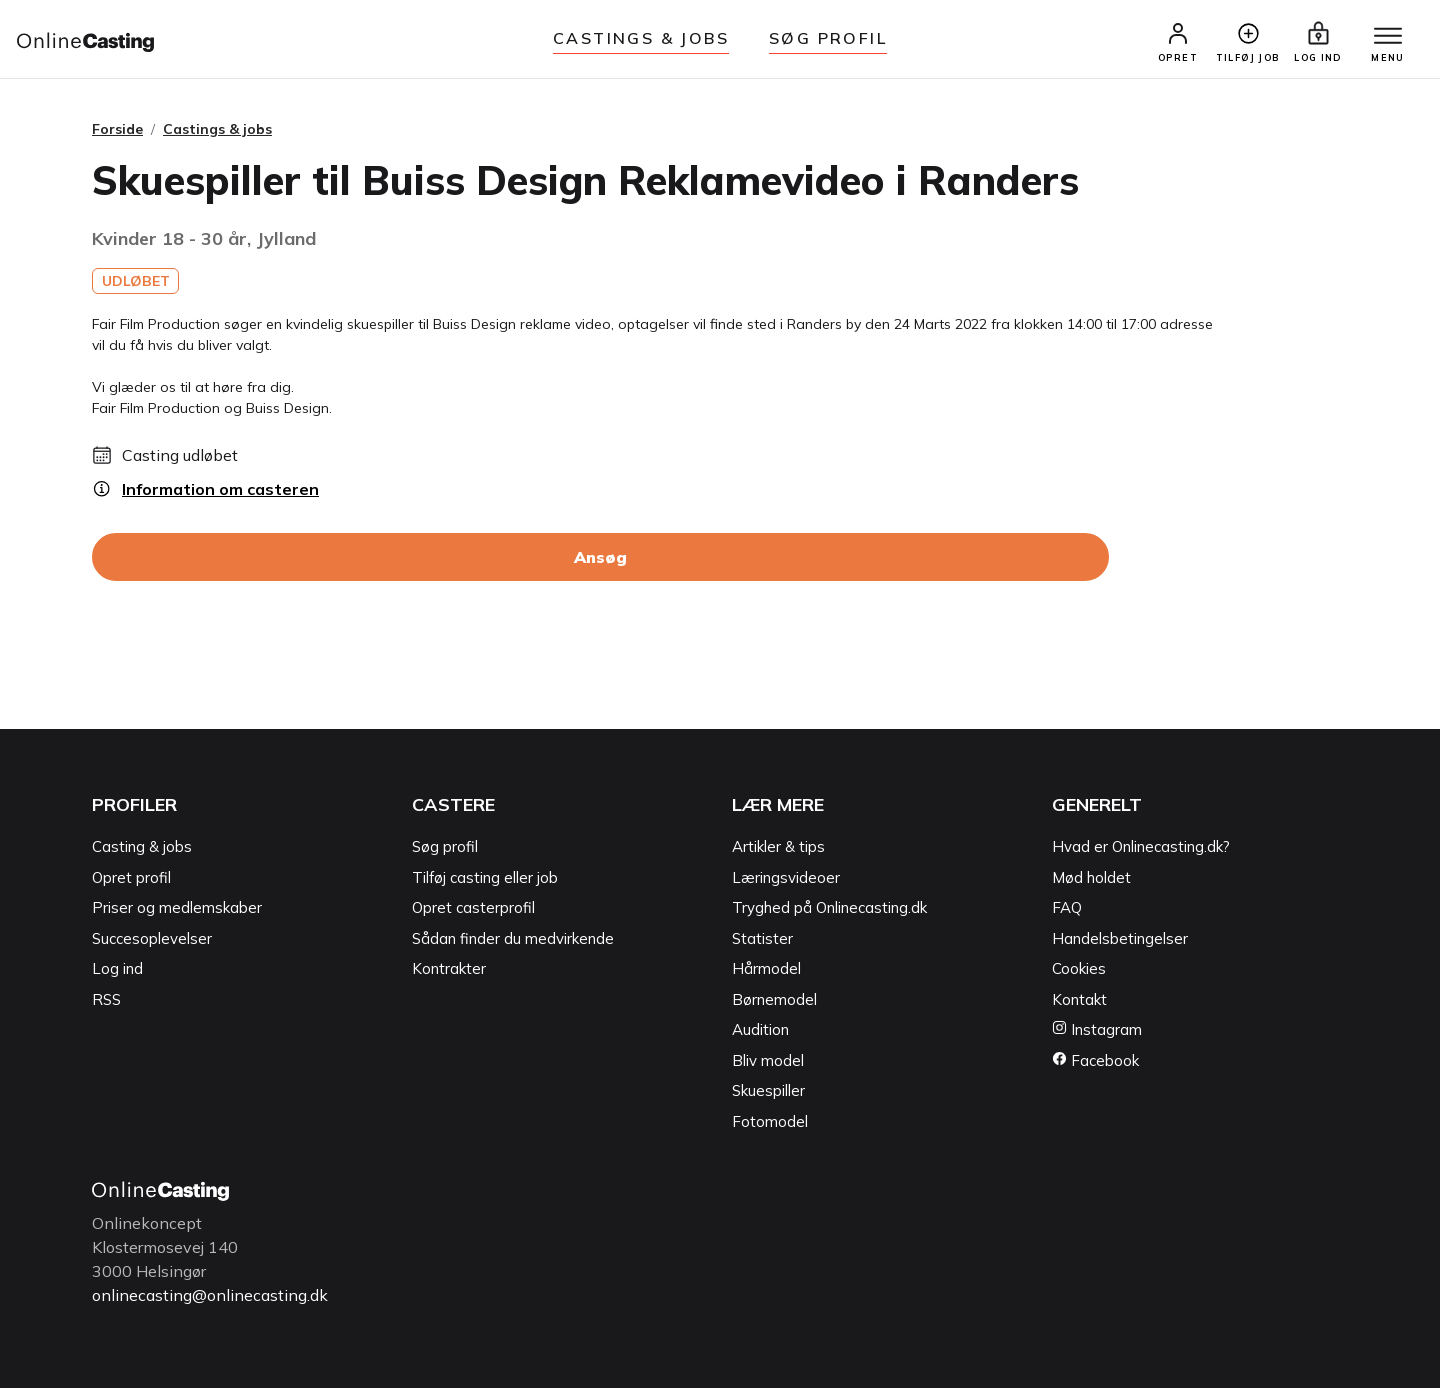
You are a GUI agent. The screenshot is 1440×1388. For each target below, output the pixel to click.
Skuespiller (768, 1090)
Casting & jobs (142, 846)
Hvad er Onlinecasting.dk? (1141, 846)
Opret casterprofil (473, 907)
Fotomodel (770, 1121)
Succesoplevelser (152, 938)
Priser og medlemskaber (177, 907)
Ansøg (600, 557)
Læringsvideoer (786, 877)
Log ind (117, 968)
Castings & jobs (641, 38)
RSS (106, 999)
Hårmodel (766, 968)
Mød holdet (1091, 877)
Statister (762, 938)
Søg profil (445, 846)
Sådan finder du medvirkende (513, 938)
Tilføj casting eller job (485, 877)
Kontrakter (449, 968)
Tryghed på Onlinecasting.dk (829, 907)
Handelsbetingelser (1120, 938)
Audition (760, 1029)
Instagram (1097, 1029)
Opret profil (131, 877)
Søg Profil (828, 38)
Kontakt (1079, 999)
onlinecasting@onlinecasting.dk (210, 1295)
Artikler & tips (778, 846)
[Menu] (1388, 37)
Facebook (1095, 1060)
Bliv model (768, 1060)
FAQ (1067, 907)
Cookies (1079, 968)
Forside (117, 129)
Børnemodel (774, 999)
